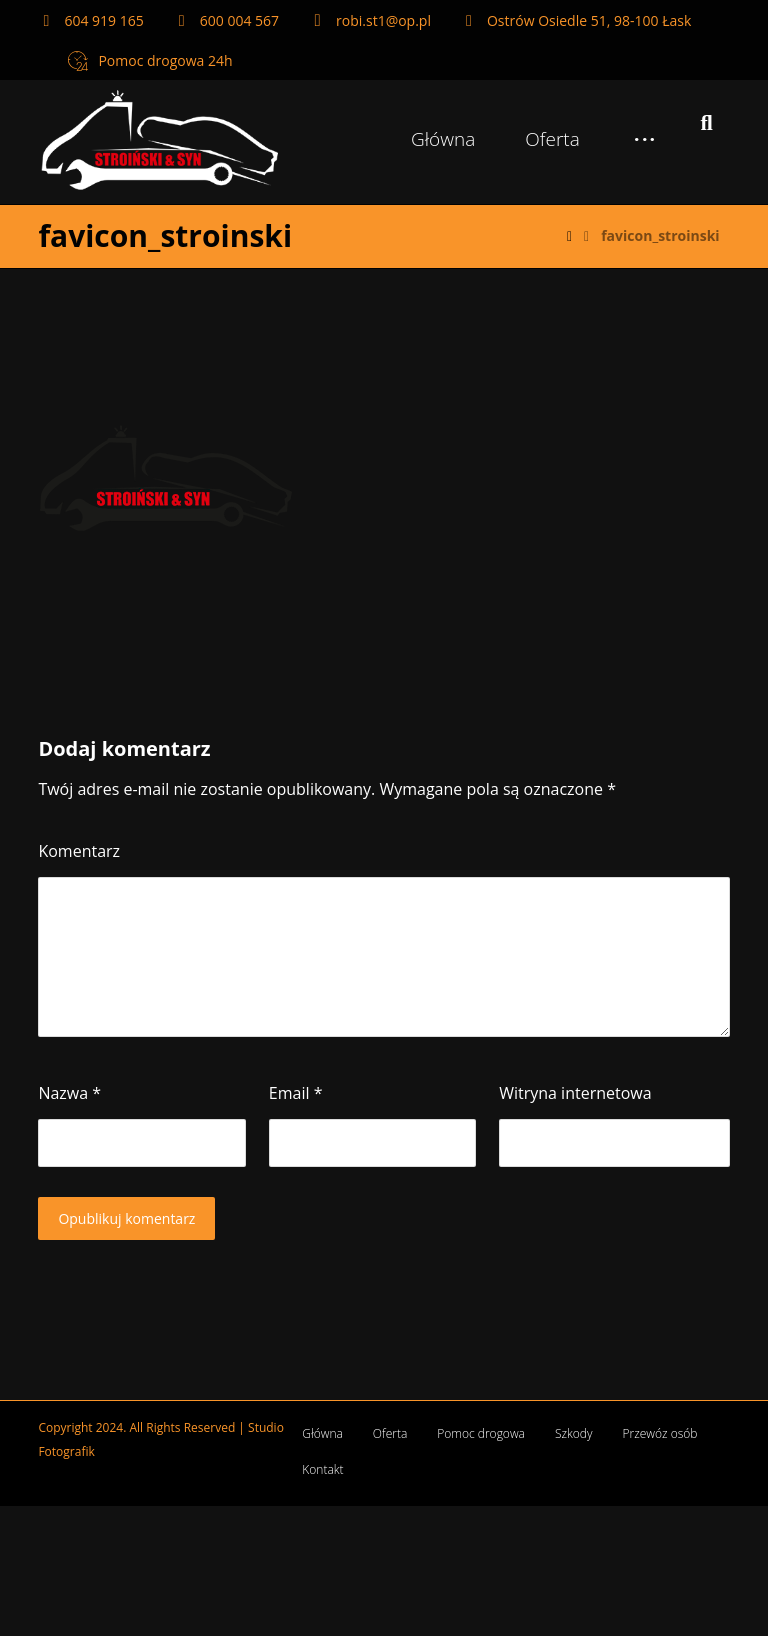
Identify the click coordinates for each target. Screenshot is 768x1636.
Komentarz (79, 851)
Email (296, 1093)
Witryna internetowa (575, 1093)
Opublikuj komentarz (126, 1218)
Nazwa (69, 1093)
